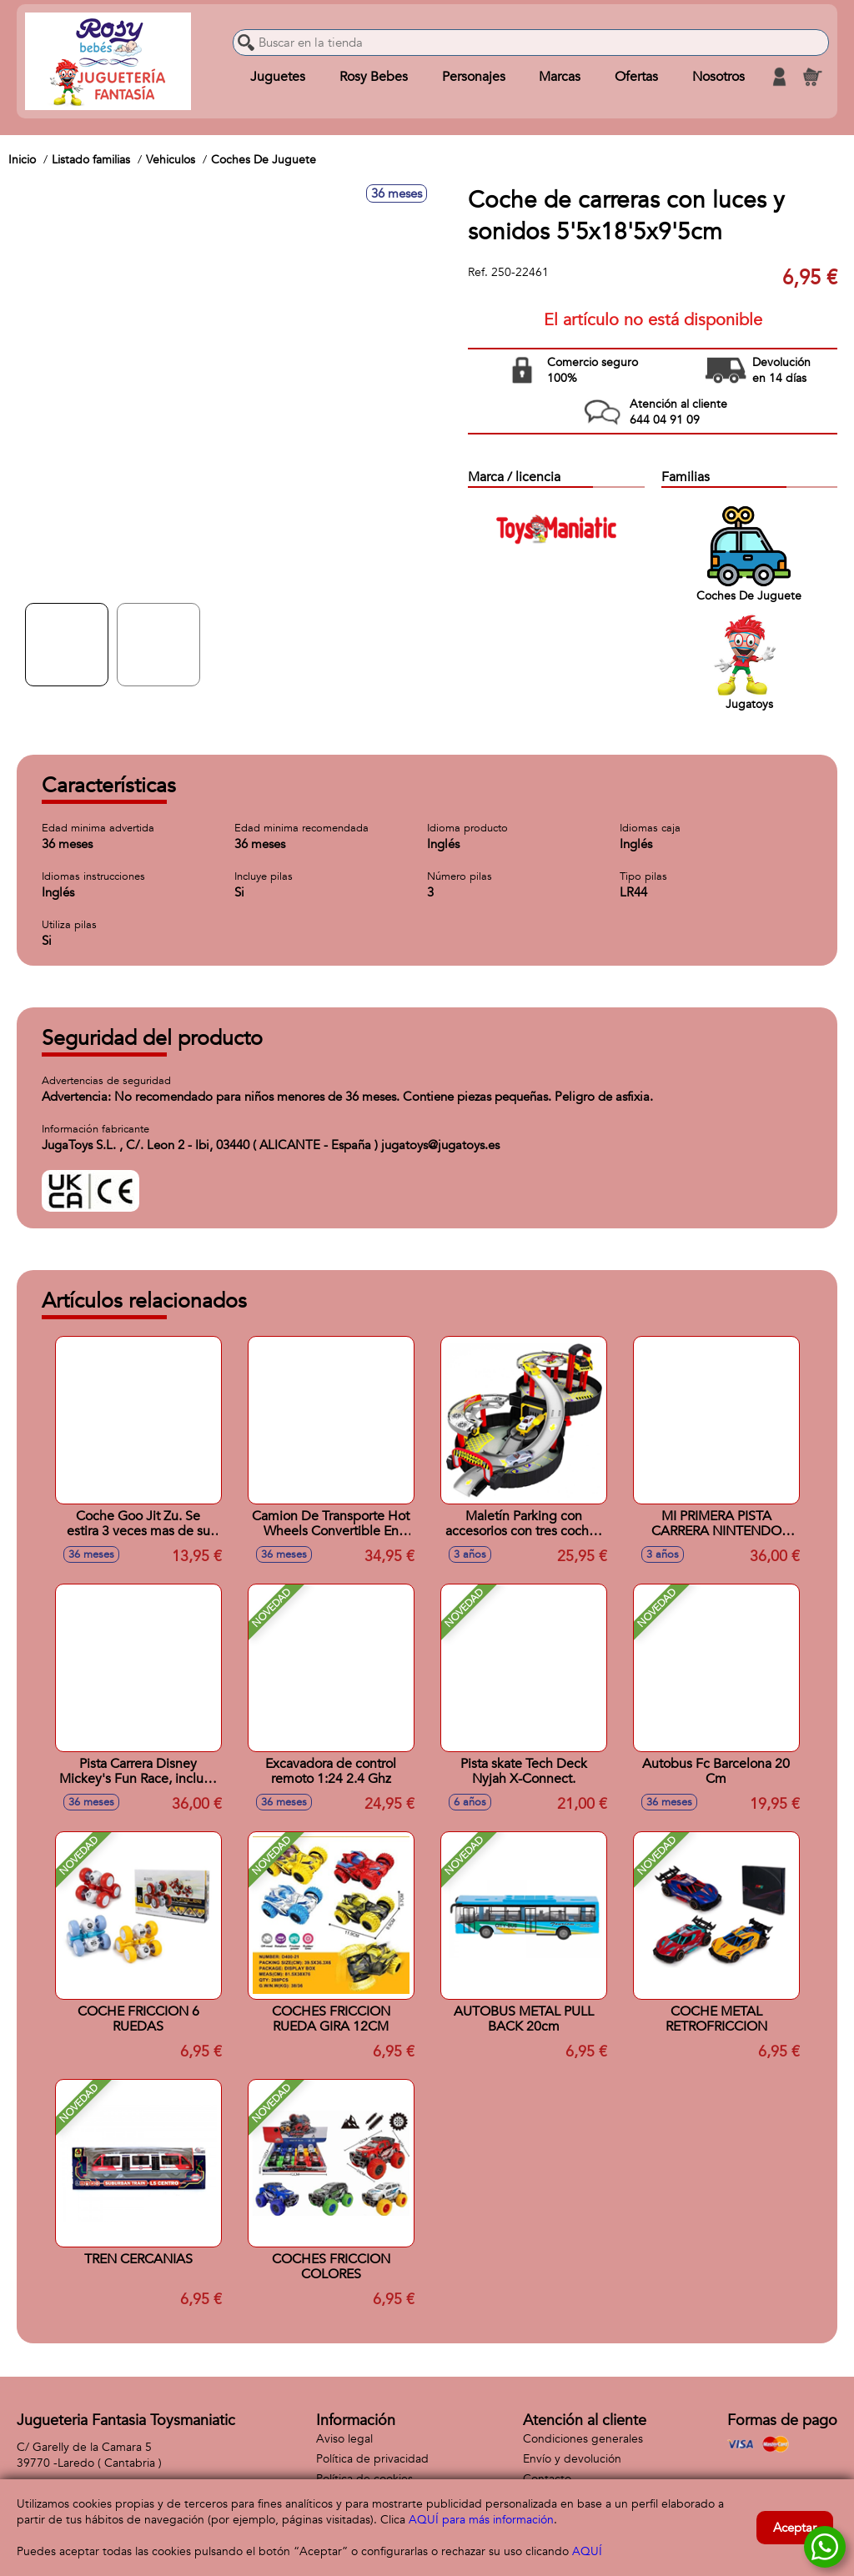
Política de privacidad (372, 2459)
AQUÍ (587, 2551)
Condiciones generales (583, 2439)
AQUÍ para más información (481, 2520)
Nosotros (718, 77)
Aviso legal (344, 2439)
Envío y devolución (572, 2459)
